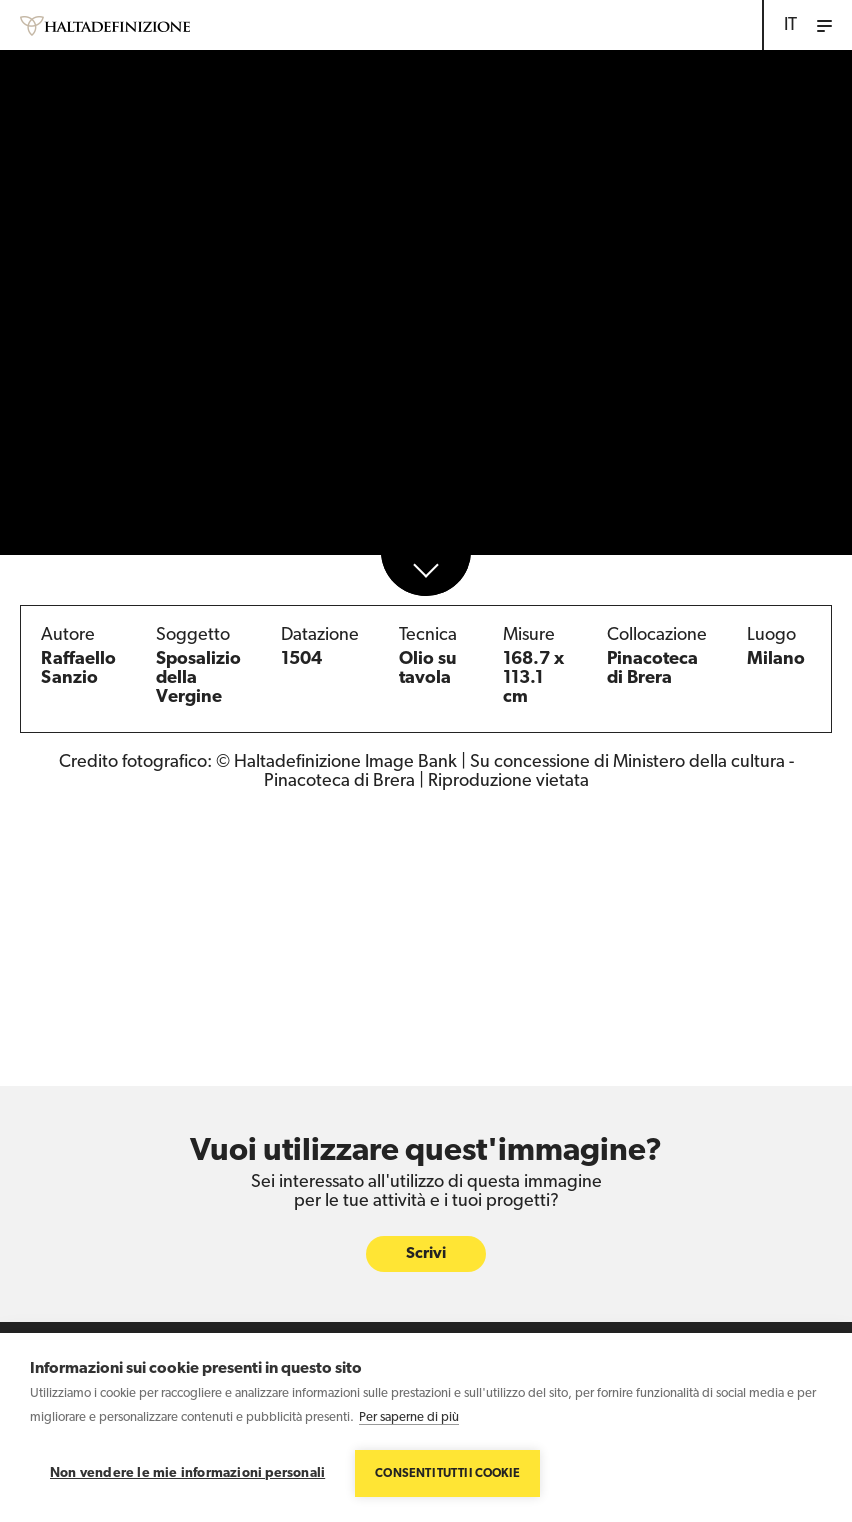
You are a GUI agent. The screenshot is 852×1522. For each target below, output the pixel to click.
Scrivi (426, 1255)
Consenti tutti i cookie (447, 1474)
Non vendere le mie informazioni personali (187, 1473)
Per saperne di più (409, 1417)
